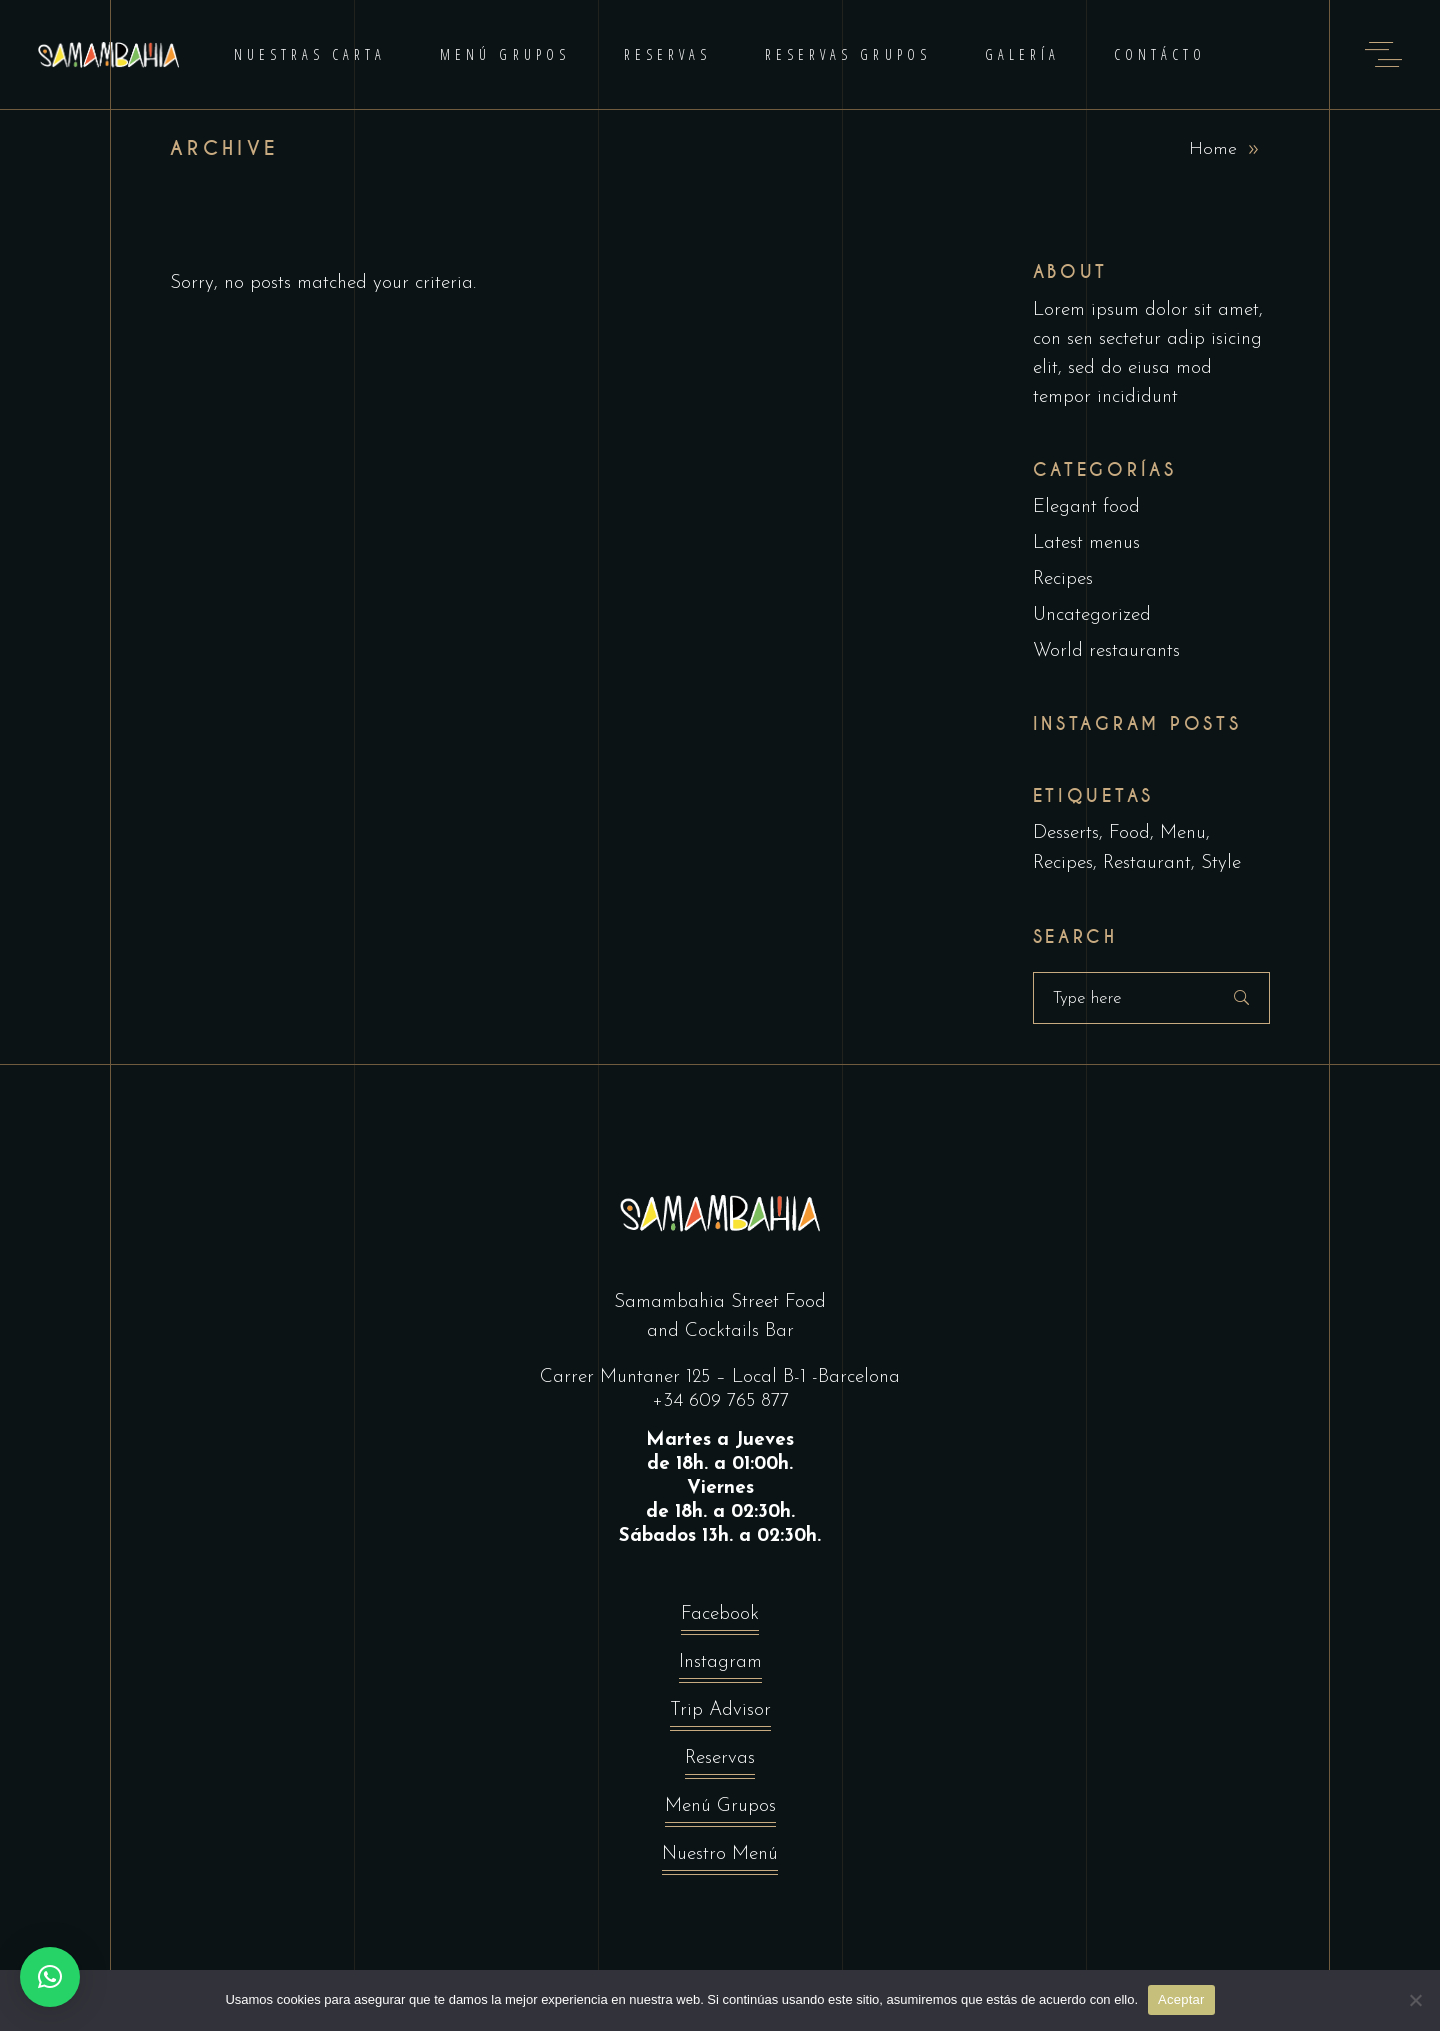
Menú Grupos (720, 1811)
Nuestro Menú (720, 1859)
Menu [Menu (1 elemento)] (1183, 833)
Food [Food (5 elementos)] (1129, 833)
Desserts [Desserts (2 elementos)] (1066, 833)
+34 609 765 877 (720, 1401)
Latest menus (1086, 543)
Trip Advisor (720, 1715)
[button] (50, 1977)
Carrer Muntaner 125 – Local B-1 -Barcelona (720, 1377)
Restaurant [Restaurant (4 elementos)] (1147, 863)
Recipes (1063, 579)
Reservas (720, 1763)
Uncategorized (1092, 615)
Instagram (720, 1667)
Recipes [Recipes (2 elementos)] (1063, 863)
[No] (1415, 2000)
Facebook (720, 1619)
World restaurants (1106, 651)
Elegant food (1086, 507)
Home (1213, 149)
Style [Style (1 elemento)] (1221, 863)
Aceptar (1181, 1999)
